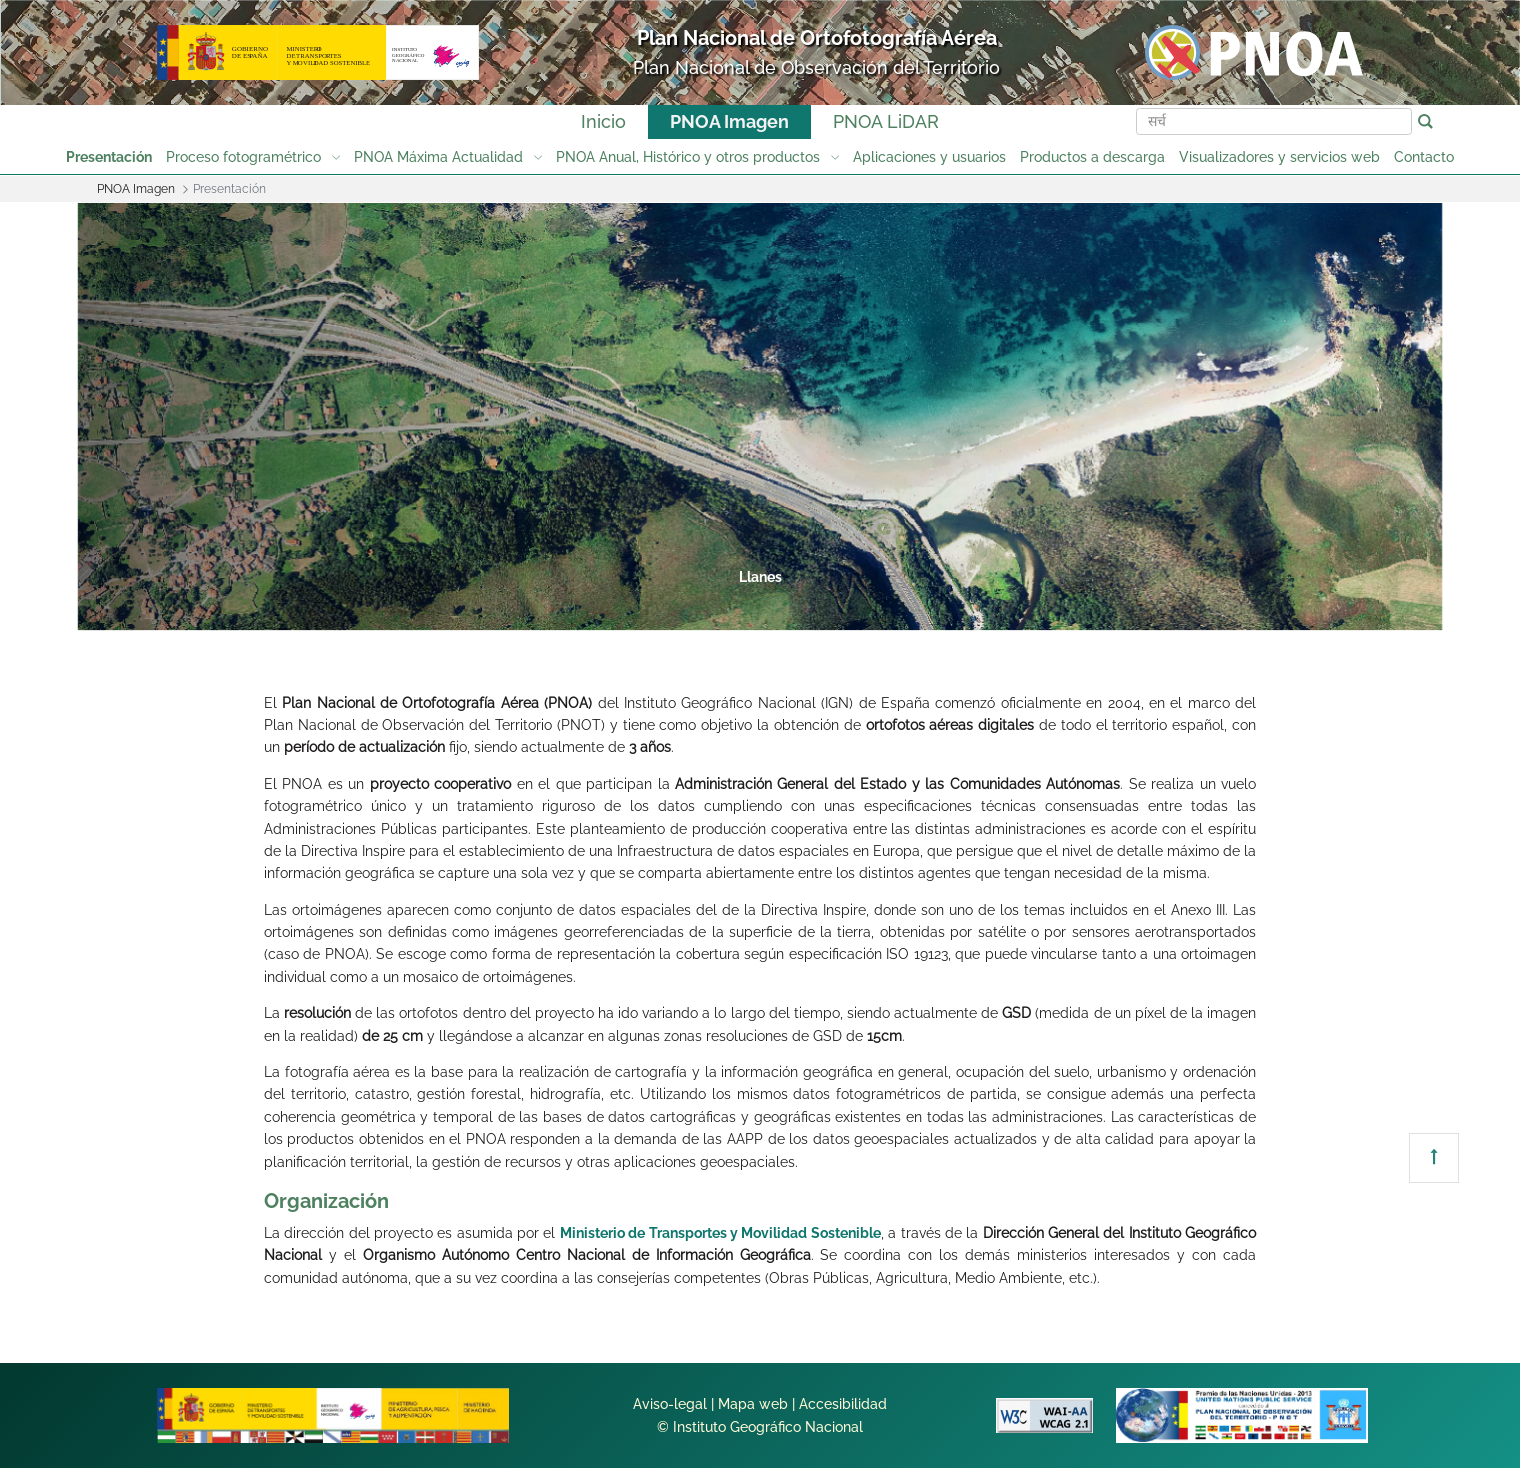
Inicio (603, 121)
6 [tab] (910, 609)
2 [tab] (606, 609)
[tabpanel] (760, 416)
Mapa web (753, 1404)
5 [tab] (834, 609)
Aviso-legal (670, 1404)
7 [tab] (986, 609)
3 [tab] (682, 609)
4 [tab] (758, 609)
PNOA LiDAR (886, 121)
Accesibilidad (843, 1404)
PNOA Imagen (729, 121)
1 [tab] (530, 609)
